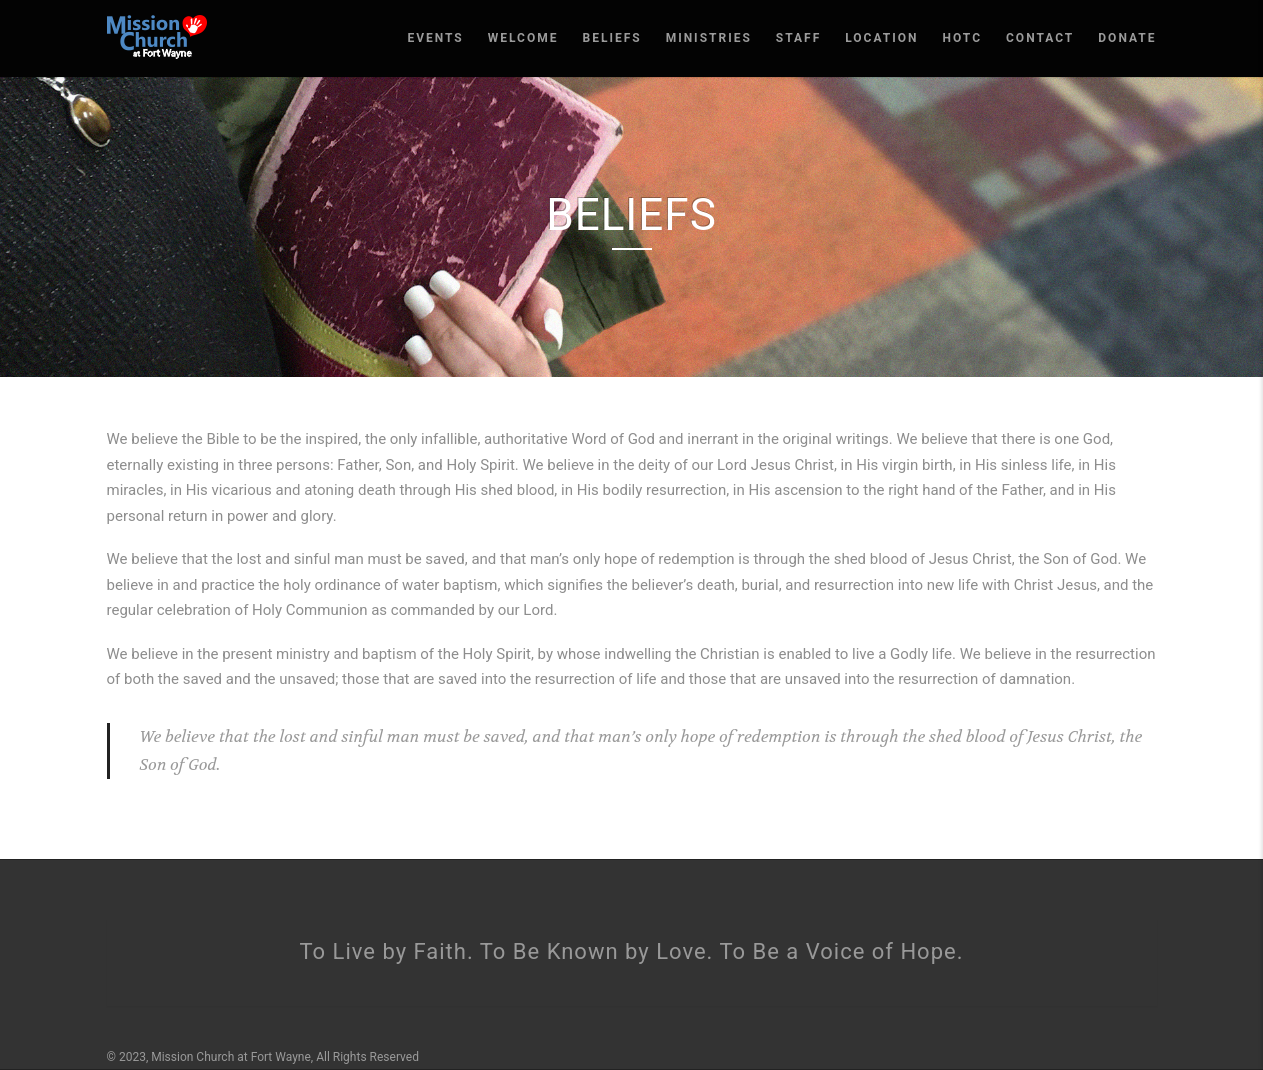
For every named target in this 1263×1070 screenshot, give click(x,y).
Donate (1127, 38)
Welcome (523, 38)
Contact (1040, 38)
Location (881, 38)
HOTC (962, 38)
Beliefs (612, 38)
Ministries (709, 38)
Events (435, 38)
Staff (798, 38)
